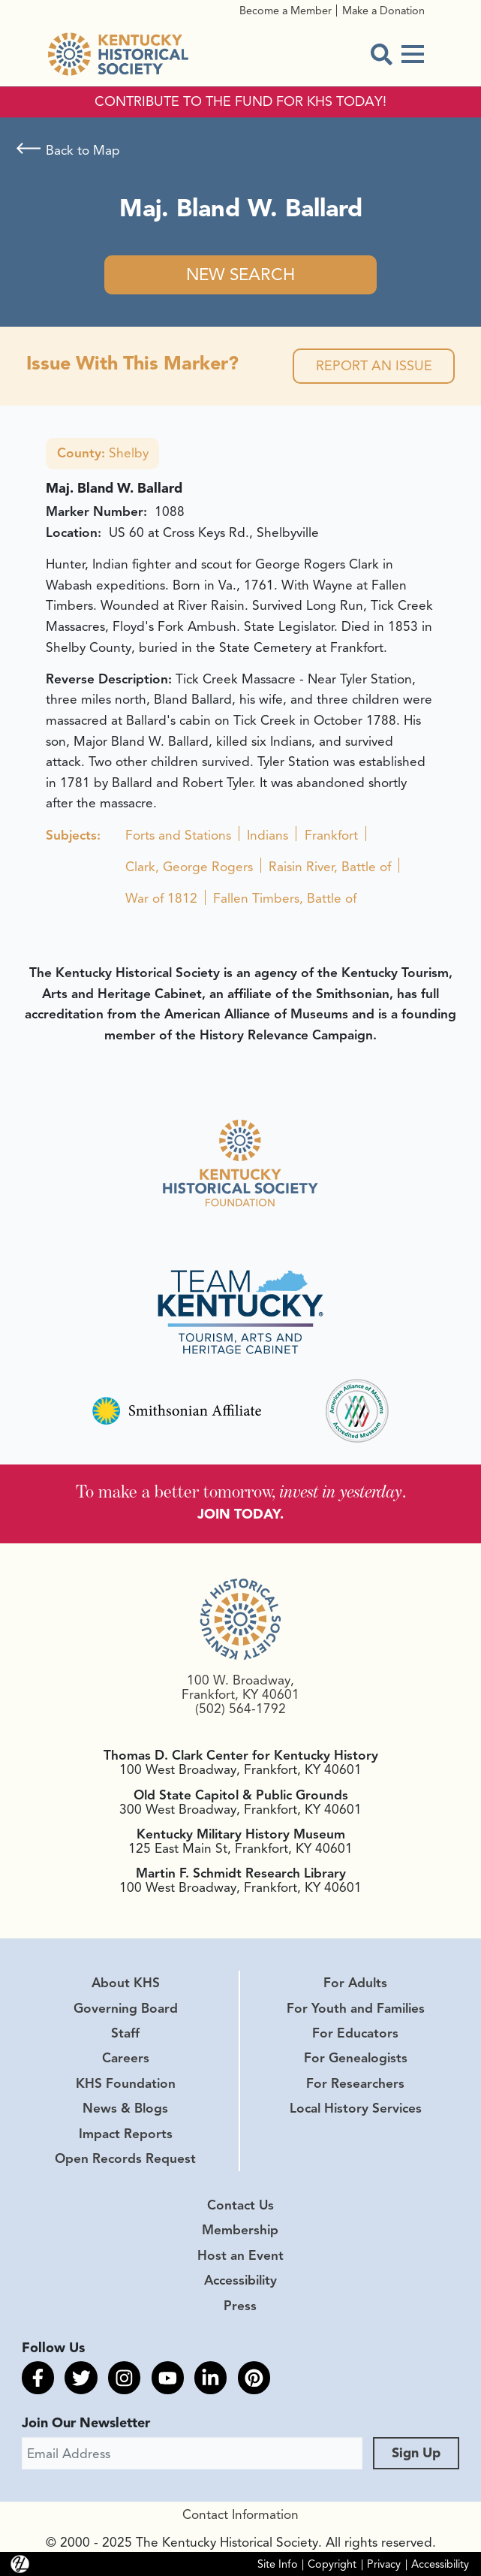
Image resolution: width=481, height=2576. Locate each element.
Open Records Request (125, 2158)
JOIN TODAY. (240, 1514)
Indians (267, 835)
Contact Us (240, 2205)
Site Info (277, 2564)
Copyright (332, 2564)
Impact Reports (126, 2133)
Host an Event (240, 2255)
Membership (240, 2230)
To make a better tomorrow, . (241, 1491)
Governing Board (126, 2008)
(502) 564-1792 (240, 1708)
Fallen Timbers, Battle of (284, 898)
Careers (125, 2058)
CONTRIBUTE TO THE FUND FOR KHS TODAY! (240, 102)
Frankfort (331, 835)
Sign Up (416, 2453)
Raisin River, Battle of (330, 866)
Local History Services (356, 2108)
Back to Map (83, 150)
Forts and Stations (178, 835)
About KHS (126, 1982)
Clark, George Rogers (189, 866)
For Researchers (355, 2083)
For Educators (355, 2033)
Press (240, 2305)
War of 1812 (161, 898)
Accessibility (240, 2280)
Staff (125, 2033)
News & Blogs (125, 2108)
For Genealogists (355, 2058)
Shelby (103, 453)
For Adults (355, 1982)
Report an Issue (374, 365)
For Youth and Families (356, 2008)
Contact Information (240, 2514)
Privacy (384, 2564)
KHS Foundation (126, 2083)
